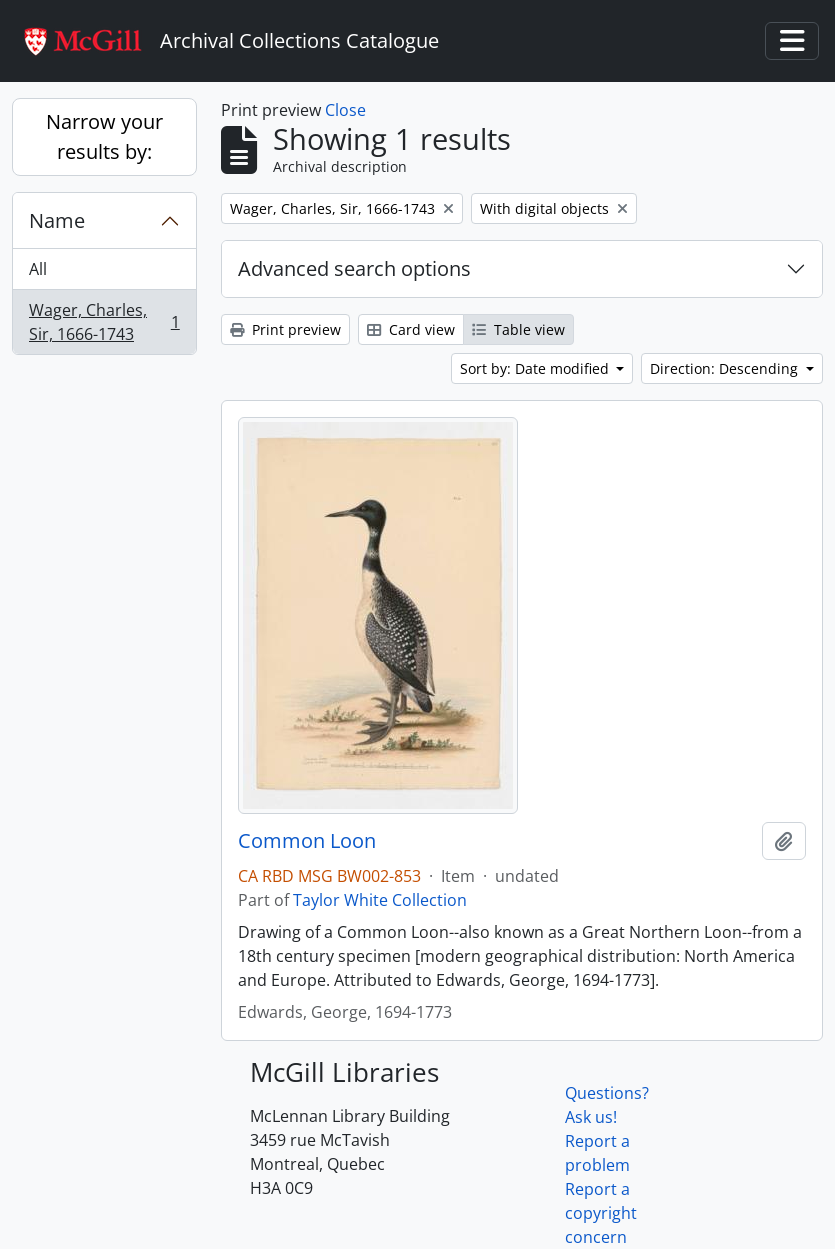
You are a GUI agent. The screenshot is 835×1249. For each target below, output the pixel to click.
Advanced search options (354, 268)
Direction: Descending (726, 368)
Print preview (285, 329)
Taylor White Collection (380, 900)
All (38, 269)
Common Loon (307, 841)
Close (345, 110)
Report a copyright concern (601, 1213)
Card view (411, 329)
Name (57, 220)
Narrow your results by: (104, 136)
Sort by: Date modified (536, 368)
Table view (518, 329)
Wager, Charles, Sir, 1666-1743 (104, 322)
